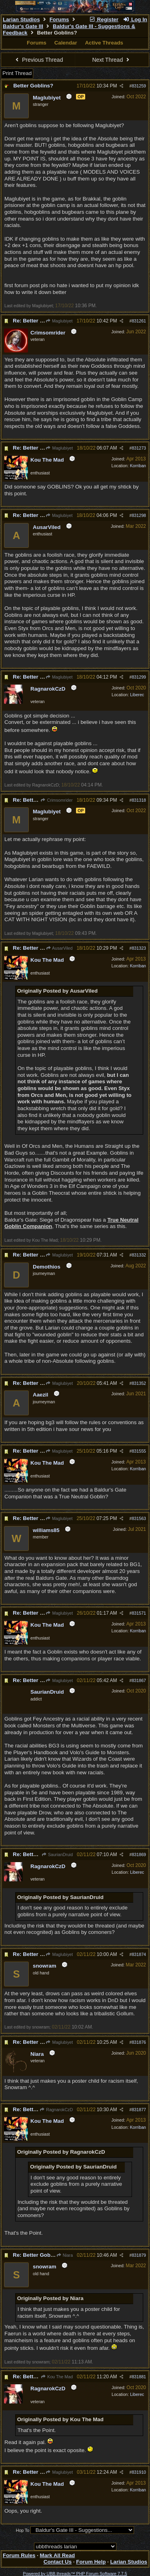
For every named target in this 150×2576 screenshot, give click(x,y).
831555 (139, 1451)
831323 (139, 948)
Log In (135, 19)
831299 (139, 677)
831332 (139, 1255)
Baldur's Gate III (23, 26)
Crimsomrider (56, 800)
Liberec (137, 694)
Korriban (138, 465)
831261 (139, 320)
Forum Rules (19, 2555)
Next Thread (111, 60)
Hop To (23, 2530)
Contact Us (58, 2562)
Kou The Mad (57, 2376)
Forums (59, 19)
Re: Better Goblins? (38, 321)
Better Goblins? (33, 86)
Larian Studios (21, 19)
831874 (139, 1954)
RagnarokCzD (56, 2109)
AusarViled (59, 948)
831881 (139, 2376)
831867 (139, 1680)
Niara (64, 2255)
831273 (139, 448)
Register (103, 19)
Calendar (65, 43)
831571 (139, 1613)
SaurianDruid (57, 1854)
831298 (139, 515)
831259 (139, 85)
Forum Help (91, 2562)
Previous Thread (38, 60)
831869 (139, 1854)
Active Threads (104, 43)
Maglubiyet (59, 320)
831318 (139, 800)
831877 (139, 2109)
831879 (139, 2255)
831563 (139, 1518)
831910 (139, 2472)
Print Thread (17, 73)
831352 (139, 1383)
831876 (139, 2042)
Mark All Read (57, 2555)
